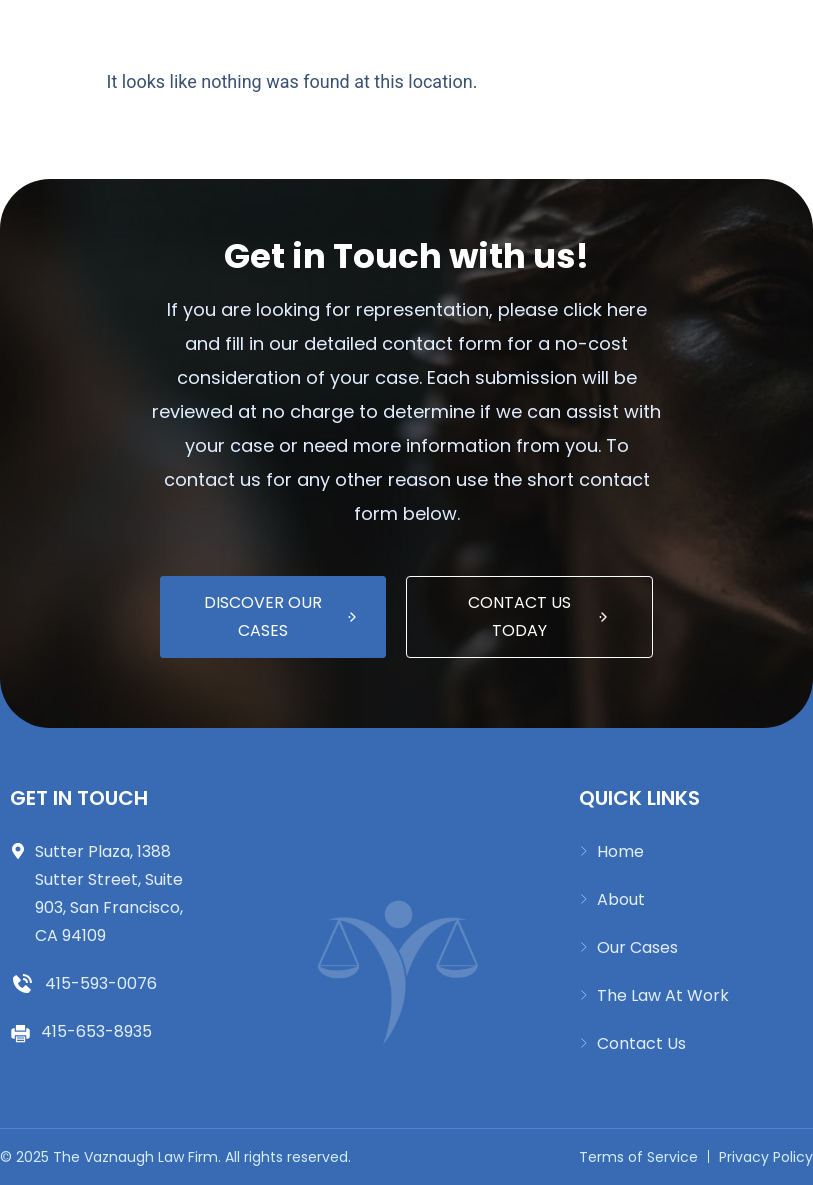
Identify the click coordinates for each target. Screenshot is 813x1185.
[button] (370, 34)
